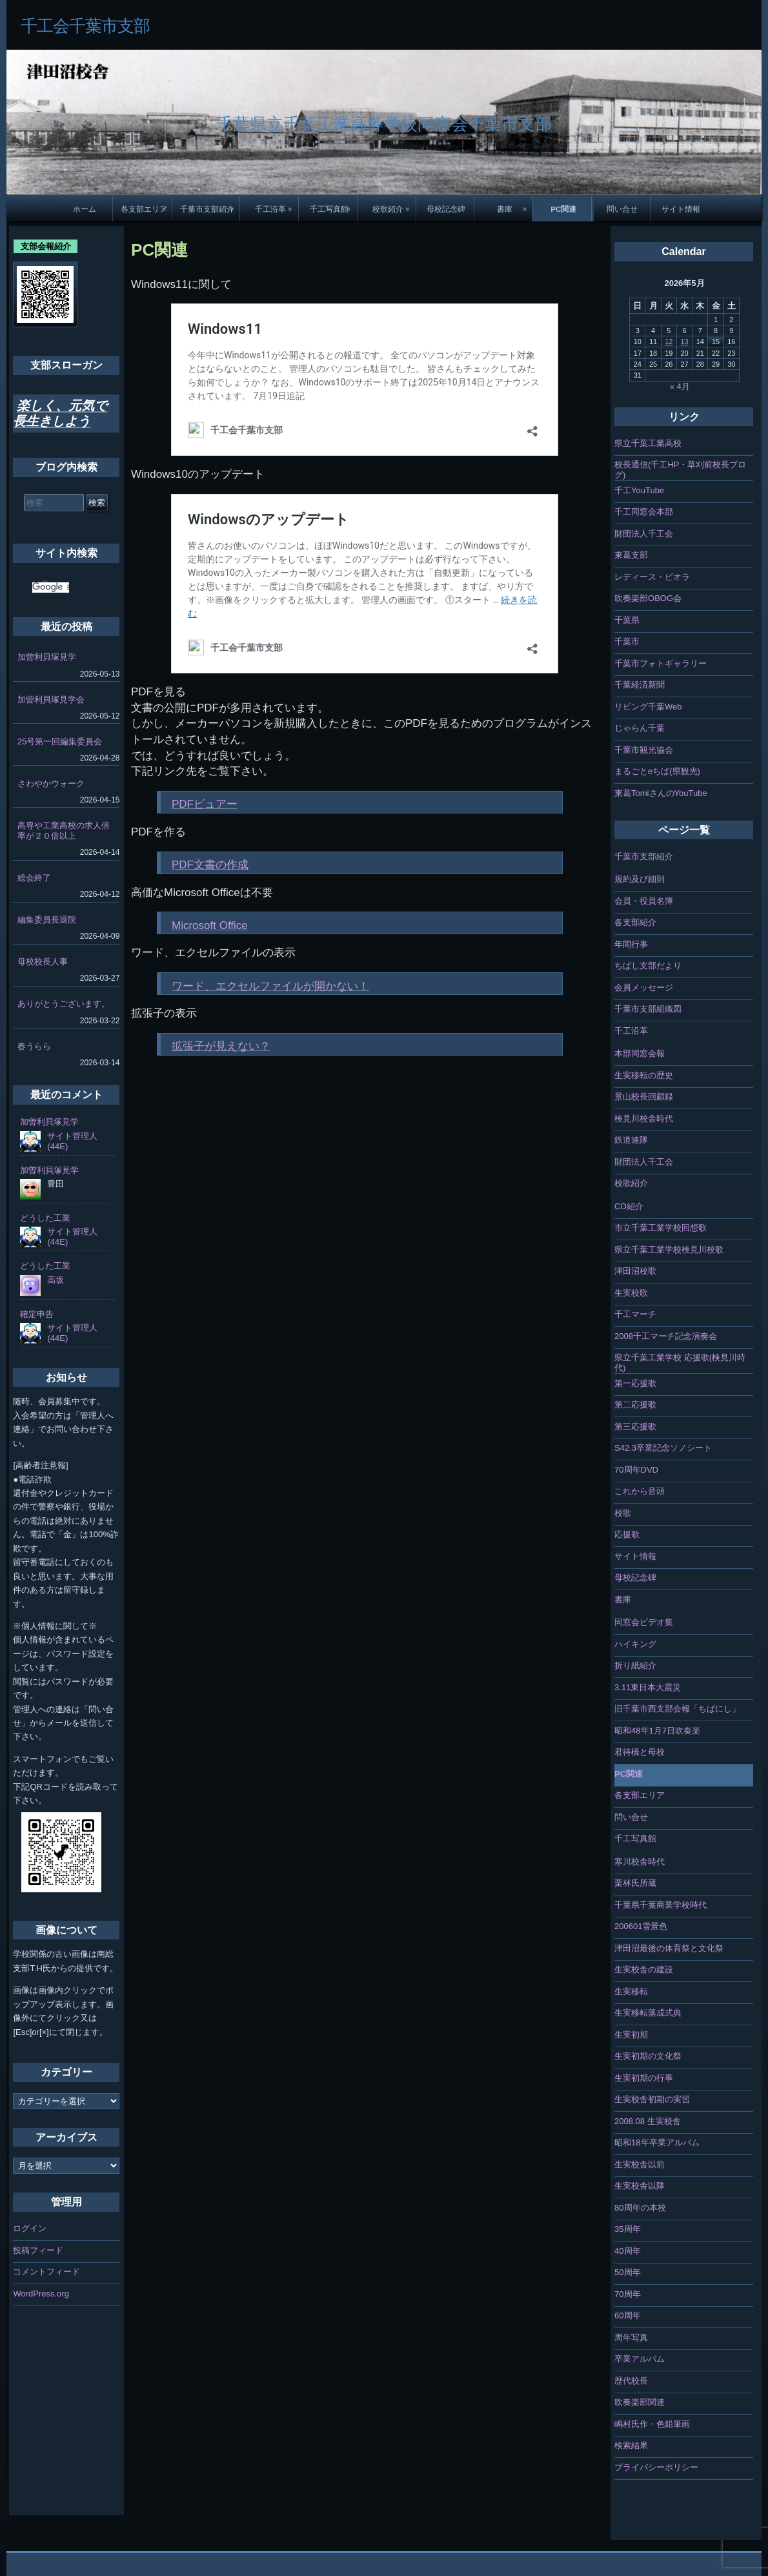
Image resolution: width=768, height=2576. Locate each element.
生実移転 (631, 1991)
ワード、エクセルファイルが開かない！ (270, 986)
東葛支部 (631, 555)
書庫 (504, 209)
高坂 (55, 1280)
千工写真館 (329, 209)
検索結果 (631, 2445)
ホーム (84, 209)
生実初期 (631, 2034)
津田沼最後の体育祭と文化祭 (668, 1948)
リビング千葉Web (648, 706)
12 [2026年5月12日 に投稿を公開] (668, 341)
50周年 (627, 2272)
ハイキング (635, 1644)
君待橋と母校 (639, 1752)
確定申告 (37, 1314)
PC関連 (563, 209)
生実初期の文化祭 (648, 2056)
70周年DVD (636, 1470)
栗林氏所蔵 (635, 1883)
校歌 (622, 1513)
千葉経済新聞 (639, 685)
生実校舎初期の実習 (652, 2099)
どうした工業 (45, 1218)
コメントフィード (46, 2271)
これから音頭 (639, 1491)
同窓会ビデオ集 (643, 1622)
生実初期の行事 (643, 2078)
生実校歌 (631, 1293)
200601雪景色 (640, 1926)
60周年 (627, 2315)
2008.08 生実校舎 (647, 2121)
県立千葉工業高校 (648, 443)
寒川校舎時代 (639, 1861)
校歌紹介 (387, 209)
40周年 (627, 2251)
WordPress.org (40, 2293)
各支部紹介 (635, 922)
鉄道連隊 (631, 1140)
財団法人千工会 (643, 533)
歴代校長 (631, 2381)
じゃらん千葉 (639, 728)
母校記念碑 (446, 209)
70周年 (627, 2294)
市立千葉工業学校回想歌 (660, 1227)
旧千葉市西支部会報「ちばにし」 (677, 1708)
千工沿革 (270, 209)
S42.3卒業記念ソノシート (663, 1448)
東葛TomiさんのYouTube (660, 793)
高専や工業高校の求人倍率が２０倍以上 (63, 831)
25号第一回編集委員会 (59, 741)
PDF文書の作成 (210, 865)
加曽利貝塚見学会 (51, 699)
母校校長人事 (42, 961)
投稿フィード (38, 2250)
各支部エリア (144, 209)
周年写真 (631, 2337)
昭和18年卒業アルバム (656, 2142)
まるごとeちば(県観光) (657, 771)
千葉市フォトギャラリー (660, 663)
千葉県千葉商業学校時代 (660, 1905)
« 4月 (680, 386)
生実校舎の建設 (643, 1969)
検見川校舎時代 (643, 1118)
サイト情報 (681, 209)
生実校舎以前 (639, 2164)
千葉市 (627, 641)
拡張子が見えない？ (221, 1046)
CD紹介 (628, 1206)
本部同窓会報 (639, 1053)
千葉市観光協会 (643, 750)
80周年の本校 (639, 2208)
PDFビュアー (204, 804)
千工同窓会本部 (643, 511)
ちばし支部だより (648, 965)
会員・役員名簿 (643, 901)
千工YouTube (639, 490)
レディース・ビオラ (652, 577)
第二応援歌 (635, 1404)
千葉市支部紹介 (207, 209)
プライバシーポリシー (656, 2467)
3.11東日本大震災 (647, 1687)
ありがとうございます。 (63, 1003)
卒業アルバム (639, 2359)
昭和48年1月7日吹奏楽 (657, 1730)
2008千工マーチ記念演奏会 (665, 1336)
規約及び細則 (639, 879)
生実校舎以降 (639, 2186)
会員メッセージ (643, 987)
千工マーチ (635, 1314)
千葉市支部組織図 (648, 1009)
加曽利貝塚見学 (46, 657)
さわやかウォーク (51, 783)
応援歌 (627, 1534)
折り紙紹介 (635, 1665)
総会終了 (34, 878)
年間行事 (631, 944)
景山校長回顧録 (643, 1096)
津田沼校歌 (635, 1271)
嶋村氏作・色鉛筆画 (652, 2424)
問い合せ (622, 209)
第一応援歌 (635, 1383)
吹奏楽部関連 (639, 2402)
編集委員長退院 (46, 920)
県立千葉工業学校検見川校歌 (668, 1249)
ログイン (29, 2228)
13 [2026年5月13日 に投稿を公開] (684, 341)
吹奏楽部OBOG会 (648, 598)
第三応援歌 (635, 1426)
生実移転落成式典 (648, 2013)
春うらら (34, 1046)
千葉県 (627, 620)
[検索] (50, 587)
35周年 (627, 2229)
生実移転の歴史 (643, 1075)
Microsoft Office (210, 925)
